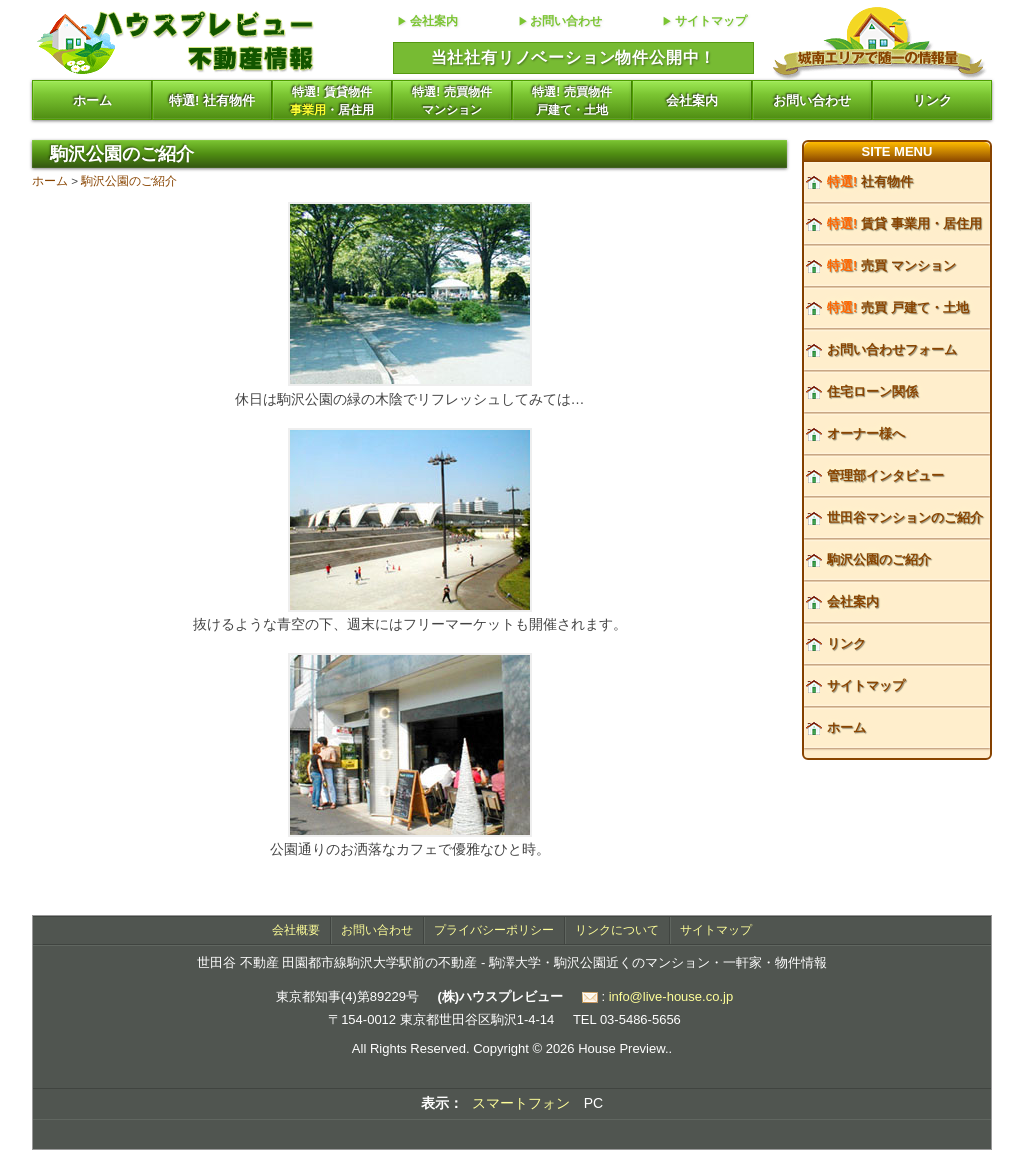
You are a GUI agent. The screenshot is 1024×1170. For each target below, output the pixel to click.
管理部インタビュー (885, 475)
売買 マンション (891, 265)
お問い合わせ (566, 21)
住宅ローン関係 (872, 391)
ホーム (92, 100)
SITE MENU (897, 151)
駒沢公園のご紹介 (129, 180)
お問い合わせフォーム (892, 349)
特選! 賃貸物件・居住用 (332, 101)
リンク (932, 100)
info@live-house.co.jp (671, 996)
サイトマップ (711, 21)
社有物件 (870, 181)
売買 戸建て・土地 (898, 307)
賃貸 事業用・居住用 (904, 223)
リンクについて (617, 930)
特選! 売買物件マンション (451, 101)
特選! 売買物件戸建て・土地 (571, 101)
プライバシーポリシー (494, 930)
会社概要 (296, 930)
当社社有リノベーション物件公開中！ (574, 57)
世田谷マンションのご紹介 (905, 517)
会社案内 (434, 21)
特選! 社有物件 (212, 100)
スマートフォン (521, 1103)
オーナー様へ (866, 433)
